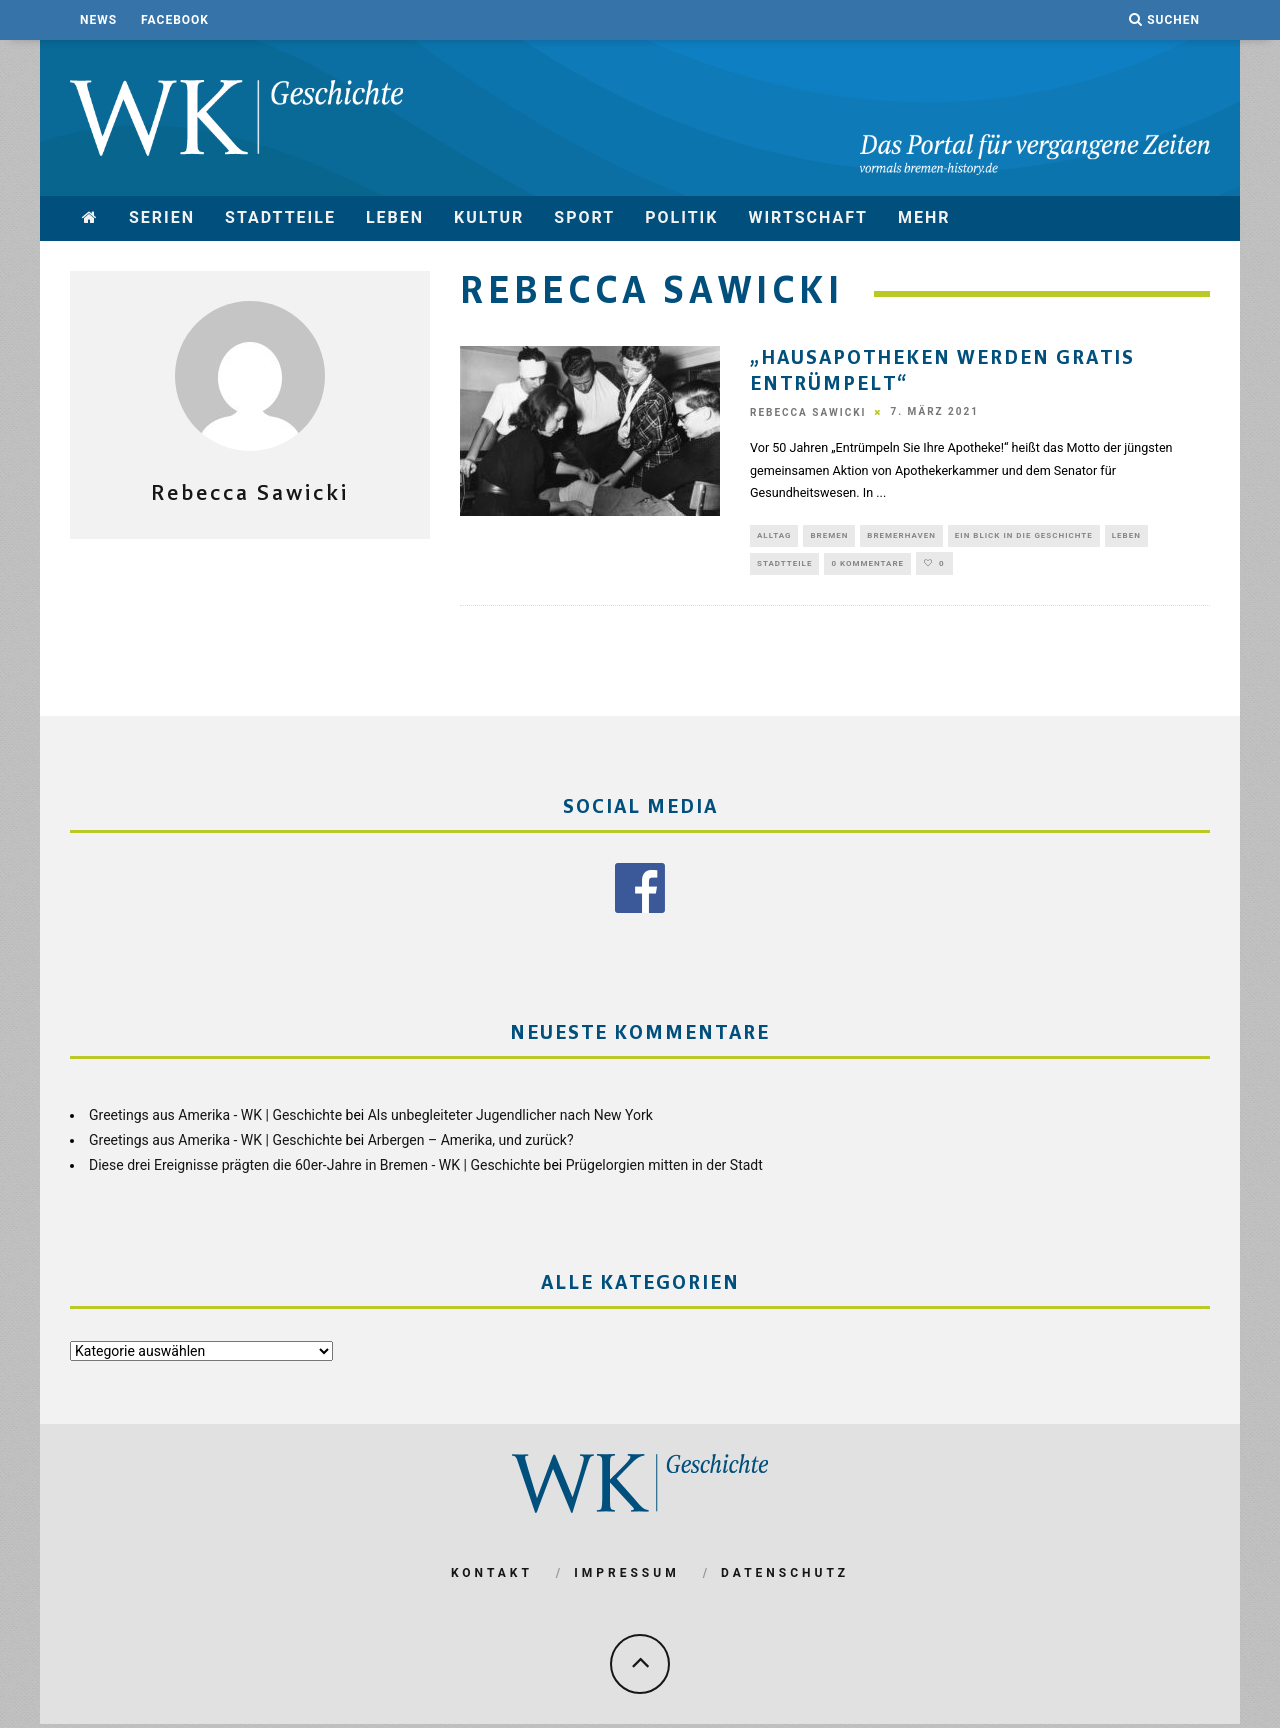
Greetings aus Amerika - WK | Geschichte (215, 1118)
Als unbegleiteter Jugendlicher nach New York (510, 1118)
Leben (395, 217)
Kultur (489, 217)
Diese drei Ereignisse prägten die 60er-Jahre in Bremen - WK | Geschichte (314, 1168)
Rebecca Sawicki (808, 412)
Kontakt (492, 1576)
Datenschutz (785, 1576)
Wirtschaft (808, 217)
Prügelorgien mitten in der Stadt (664, 1168)
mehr (924, 217)
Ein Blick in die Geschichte (1024, 536)
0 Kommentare (867, 565)
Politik (681, 217)
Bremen (829, 536)
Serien (162, 217)
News (98, 20)
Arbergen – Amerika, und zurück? (471, 1143)
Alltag (774, 536)
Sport (584, 217)
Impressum (626, 1576)
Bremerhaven (901, 536)
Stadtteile (280, 217)
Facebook (175, 20)
